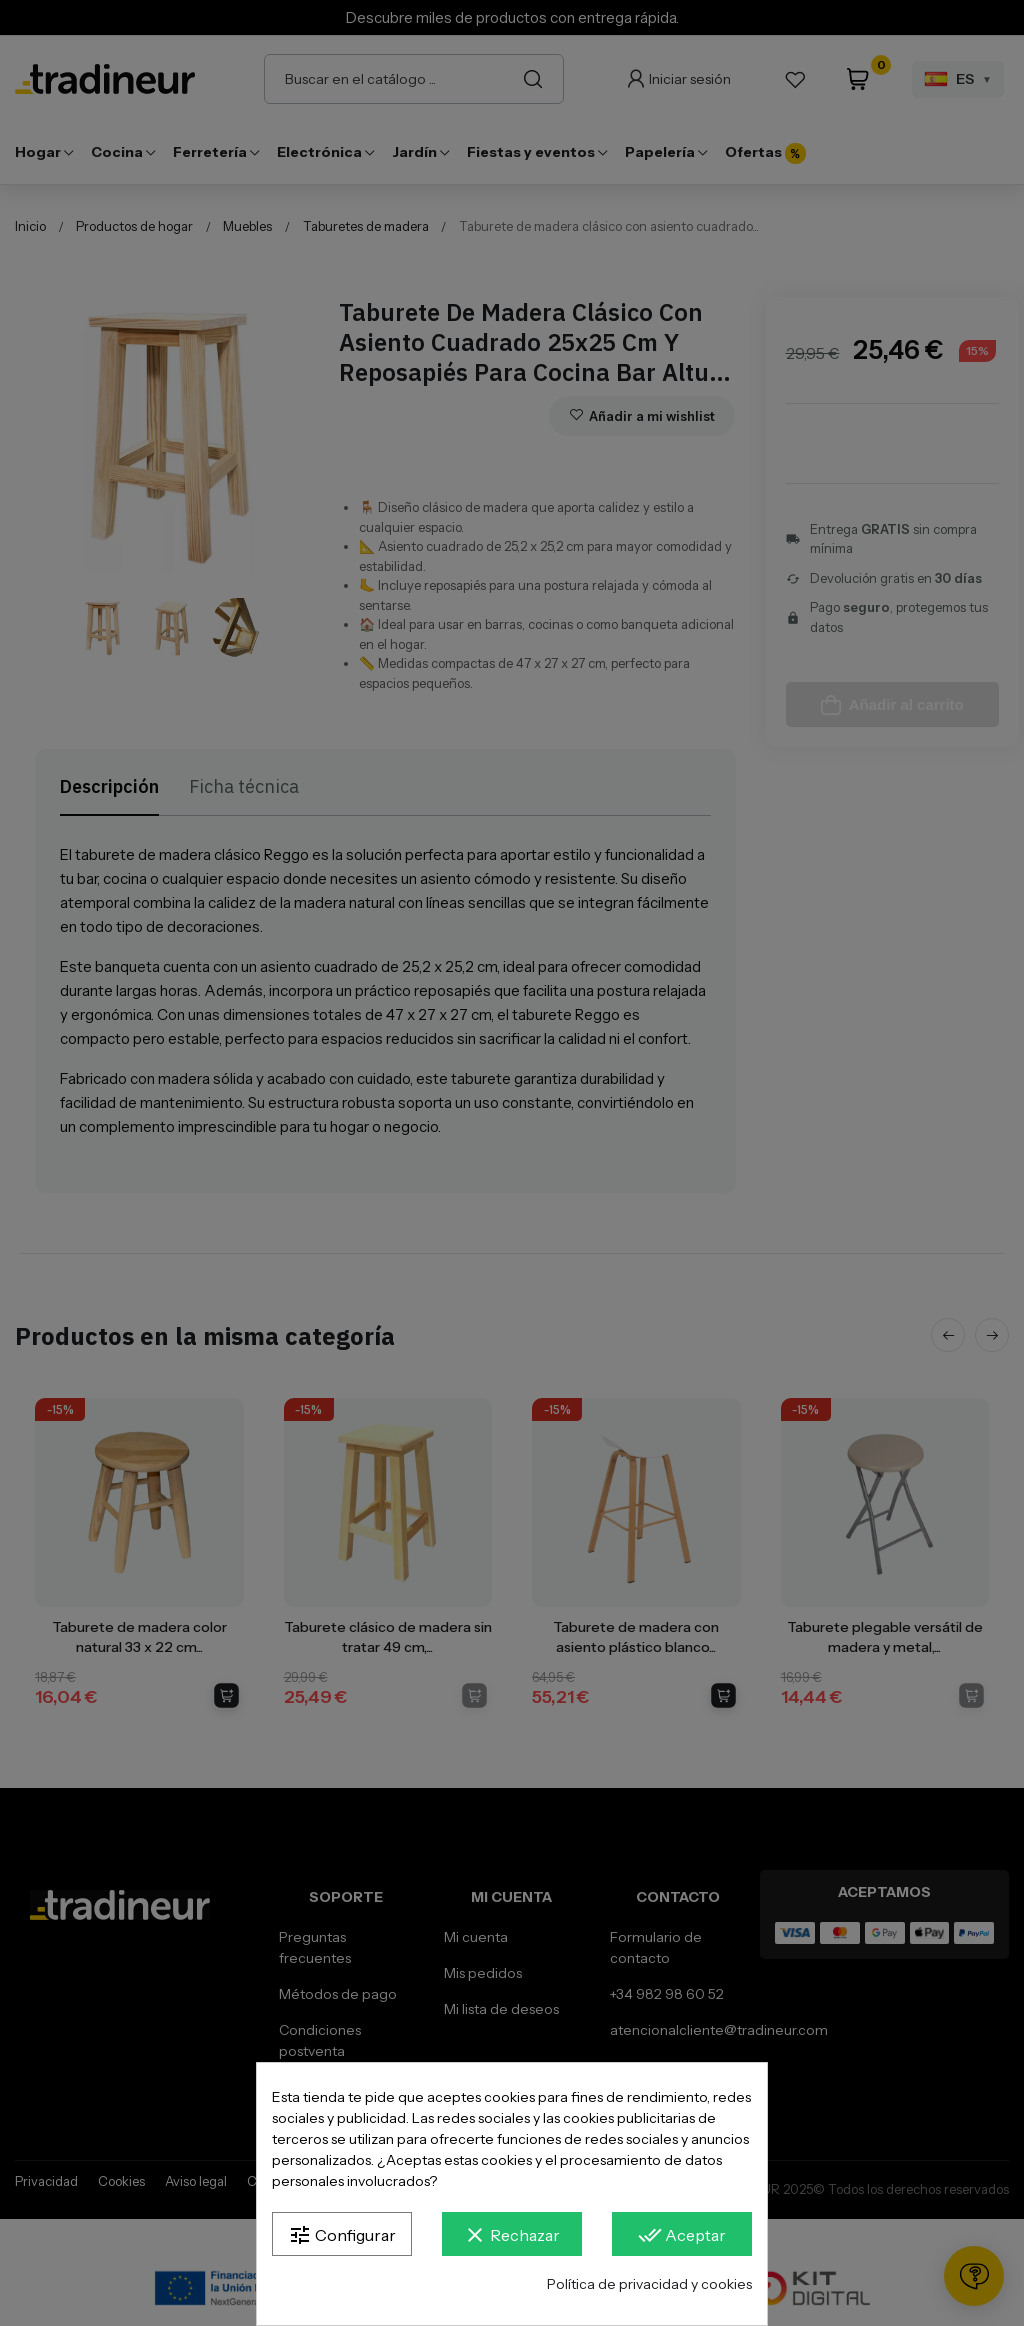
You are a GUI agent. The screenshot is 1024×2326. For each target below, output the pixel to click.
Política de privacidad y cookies (649, 2284)
